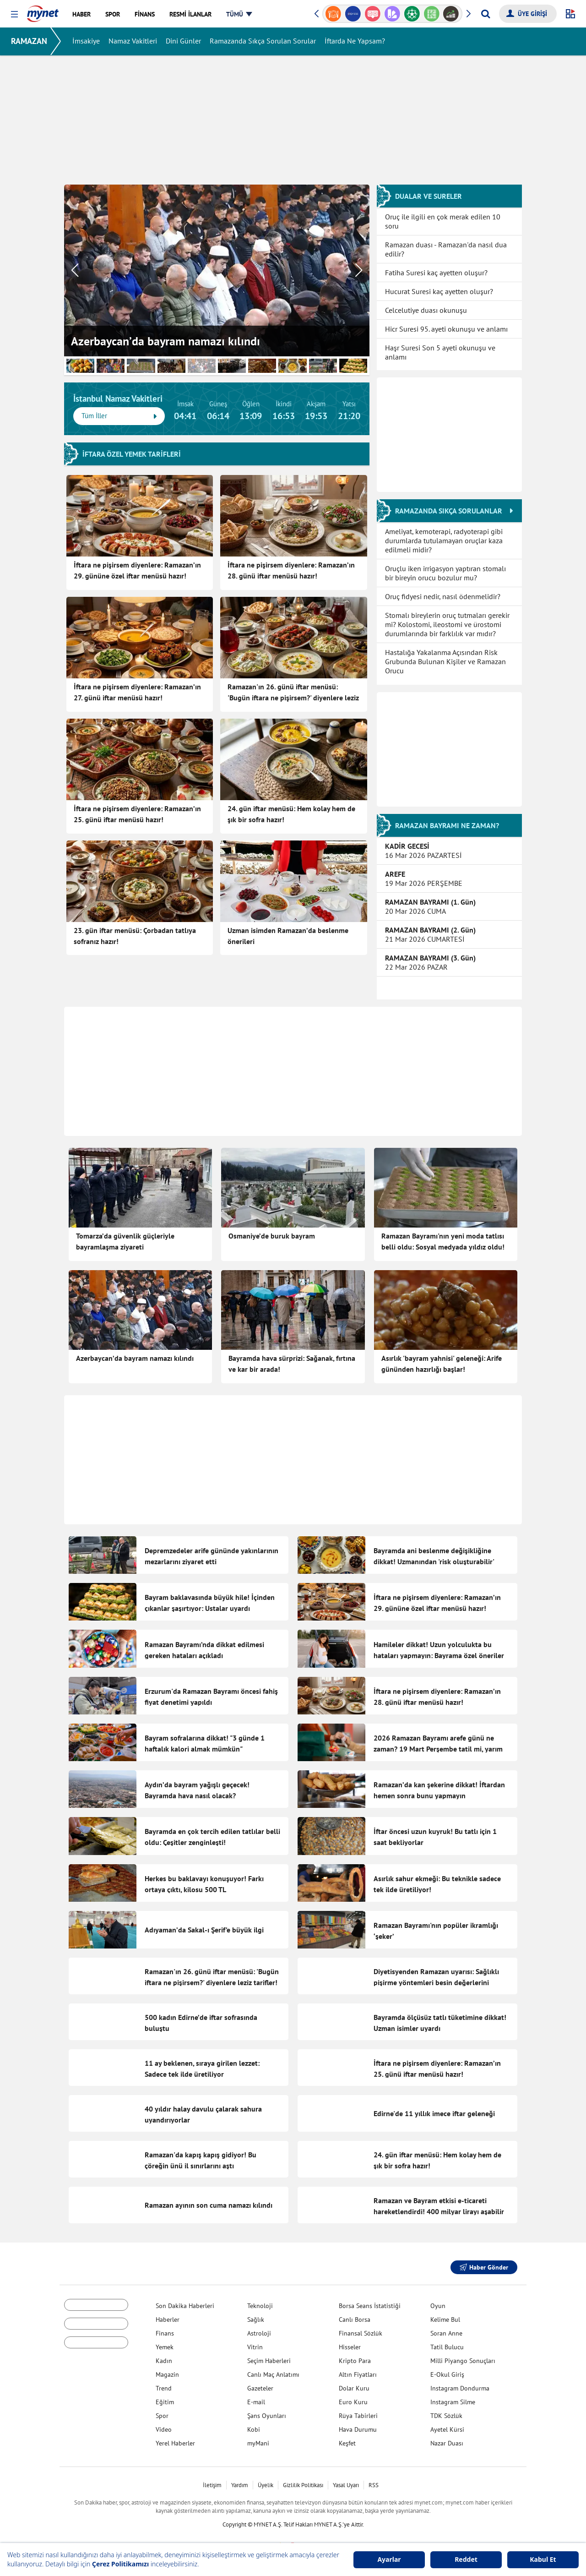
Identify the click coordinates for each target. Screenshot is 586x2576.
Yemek (165, 2342)
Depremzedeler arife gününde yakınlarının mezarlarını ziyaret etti (211, 1555)
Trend (164, 2384)
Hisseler (350, 2342)
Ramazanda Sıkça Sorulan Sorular (263, 41)
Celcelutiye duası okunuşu (426, 309)
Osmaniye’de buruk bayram (271, 1235)
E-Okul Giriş (447, 2370)
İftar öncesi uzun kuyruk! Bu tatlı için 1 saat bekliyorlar (435, 1835)
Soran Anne (446, 2329)
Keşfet (347, 2438)
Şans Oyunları (266, 2411)
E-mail (256, 2397)
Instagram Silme (452, 2397)
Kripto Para (355, 2356)
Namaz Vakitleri (133, 41)
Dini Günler (183, 41)
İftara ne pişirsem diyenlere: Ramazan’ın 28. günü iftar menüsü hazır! (291, 570)
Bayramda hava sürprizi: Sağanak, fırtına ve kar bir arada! (291, 1363)
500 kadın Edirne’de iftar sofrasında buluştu (201, 2018)
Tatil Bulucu (447, 2342)
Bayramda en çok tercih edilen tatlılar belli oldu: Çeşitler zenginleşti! (212, 1835)
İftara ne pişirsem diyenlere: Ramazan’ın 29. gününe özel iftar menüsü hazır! (137, 570)
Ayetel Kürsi (447, 2425)
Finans (165, 2329)
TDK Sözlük (446, 2411)
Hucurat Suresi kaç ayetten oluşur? (439, 290)
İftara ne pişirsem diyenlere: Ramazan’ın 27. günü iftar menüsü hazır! (137, 692)
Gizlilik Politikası (303, 2480)
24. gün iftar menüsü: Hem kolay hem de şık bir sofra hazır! (291, 813)
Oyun (437, 2301)
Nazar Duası (446, 2438)
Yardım (239, 2480)
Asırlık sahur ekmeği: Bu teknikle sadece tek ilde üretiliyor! (437, 1881)
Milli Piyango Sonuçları (462, 2356)
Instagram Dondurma (459, 2384)
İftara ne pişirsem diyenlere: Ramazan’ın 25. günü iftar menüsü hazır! (137, 813)
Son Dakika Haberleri (185, 2301)
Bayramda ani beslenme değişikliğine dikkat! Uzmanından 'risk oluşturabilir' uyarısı (434, 1561)
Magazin (167, 2370)
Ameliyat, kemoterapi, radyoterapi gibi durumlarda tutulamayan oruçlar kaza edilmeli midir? (444, 540)
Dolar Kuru (354, 2384)
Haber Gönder (484, 2263)
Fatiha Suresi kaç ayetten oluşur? (436, 272)
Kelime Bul (445, 2315)
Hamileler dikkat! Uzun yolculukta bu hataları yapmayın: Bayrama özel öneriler (439, 1649)
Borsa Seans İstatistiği (370, 2301)
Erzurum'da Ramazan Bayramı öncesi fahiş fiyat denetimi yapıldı (211, 1696)
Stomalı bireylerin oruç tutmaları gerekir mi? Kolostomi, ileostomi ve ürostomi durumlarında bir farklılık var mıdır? (447, 624)
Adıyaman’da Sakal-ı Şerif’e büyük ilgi (204, 1925)
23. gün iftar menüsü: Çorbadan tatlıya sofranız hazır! (135, 935)
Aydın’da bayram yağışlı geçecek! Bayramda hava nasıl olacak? (197, 1789)
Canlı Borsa (354, 2315)
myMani (258, 2438)
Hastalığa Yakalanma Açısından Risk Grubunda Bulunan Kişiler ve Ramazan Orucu (445, 661)
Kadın (164, 2356)
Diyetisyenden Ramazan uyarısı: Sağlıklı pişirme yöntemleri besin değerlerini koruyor (436, 1977)
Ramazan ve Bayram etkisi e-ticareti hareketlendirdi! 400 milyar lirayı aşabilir (439, 2201)
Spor (162, 2411)
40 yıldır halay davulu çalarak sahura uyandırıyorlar (203, 2110)
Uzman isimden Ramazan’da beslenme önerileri (288, 935)
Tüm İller (119, 415)
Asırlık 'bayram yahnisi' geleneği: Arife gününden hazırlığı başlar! (441, 1363)
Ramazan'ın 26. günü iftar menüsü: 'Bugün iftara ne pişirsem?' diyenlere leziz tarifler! (293, 693)
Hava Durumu (358, 2425)
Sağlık (255, 2315)
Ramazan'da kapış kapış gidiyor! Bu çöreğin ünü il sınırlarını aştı (200, 2155)
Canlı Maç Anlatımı (273, 2370)
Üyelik (265, 2480)
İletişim (212, 2480)
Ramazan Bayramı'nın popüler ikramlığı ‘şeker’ (436, 1926)
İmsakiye (86, 41)
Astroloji (259, 2329)
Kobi (253, 2425)
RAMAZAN (29, 41)
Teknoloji (260, 2301)
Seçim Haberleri (269, 2356)
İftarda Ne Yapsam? (355, 41)
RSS (374, 2480)
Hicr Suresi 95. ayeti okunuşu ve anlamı (446, 328)
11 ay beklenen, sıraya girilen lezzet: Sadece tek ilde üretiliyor (202, 2064)
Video (164, 2425)
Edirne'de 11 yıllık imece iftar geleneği (434, 2108)
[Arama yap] (485, 13)
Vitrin (255, 2342)
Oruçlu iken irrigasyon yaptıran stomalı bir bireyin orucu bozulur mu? (445, 572)
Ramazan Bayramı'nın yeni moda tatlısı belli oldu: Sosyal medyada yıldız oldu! (443, 1241)
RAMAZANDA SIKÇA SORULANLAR (454, 510)
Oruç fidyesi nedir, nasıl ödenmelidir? (442, 595)
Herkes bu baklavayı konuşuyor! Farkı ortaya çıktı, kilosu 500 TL (204, 1881)
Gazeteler (260, 2384)
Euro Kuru (353, 2397)
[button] (14, 14)
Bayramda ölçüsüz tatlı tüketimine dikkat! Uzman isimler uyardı (440, 2018)
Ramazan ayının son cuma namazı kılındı (208, 2200)
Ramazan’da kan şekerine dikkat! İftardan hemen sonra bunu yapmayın (439, 1789)
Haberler (167, 2315)
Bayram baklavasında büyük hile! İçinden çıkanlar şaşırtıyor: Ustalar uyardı (210, 1602)
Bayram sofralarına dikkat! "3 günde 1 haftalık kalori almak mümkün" (205, 1743)
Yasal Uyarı (346, 2480)
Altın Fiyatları (358, 2370)
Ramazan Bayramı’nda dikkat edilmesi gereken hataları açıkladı (204, 1649)
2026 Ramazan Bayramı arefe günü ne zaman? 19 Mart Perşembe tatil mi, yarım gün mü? (438, 1748)
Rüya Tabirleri (358, 2411)
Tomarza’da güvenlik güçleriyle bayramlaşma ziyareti (125, 1241)
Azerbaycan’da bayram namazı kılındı (135, 1358)
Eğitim (165, 2397)
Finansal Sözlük (360, 2329)
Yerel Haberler (175, 2438)
